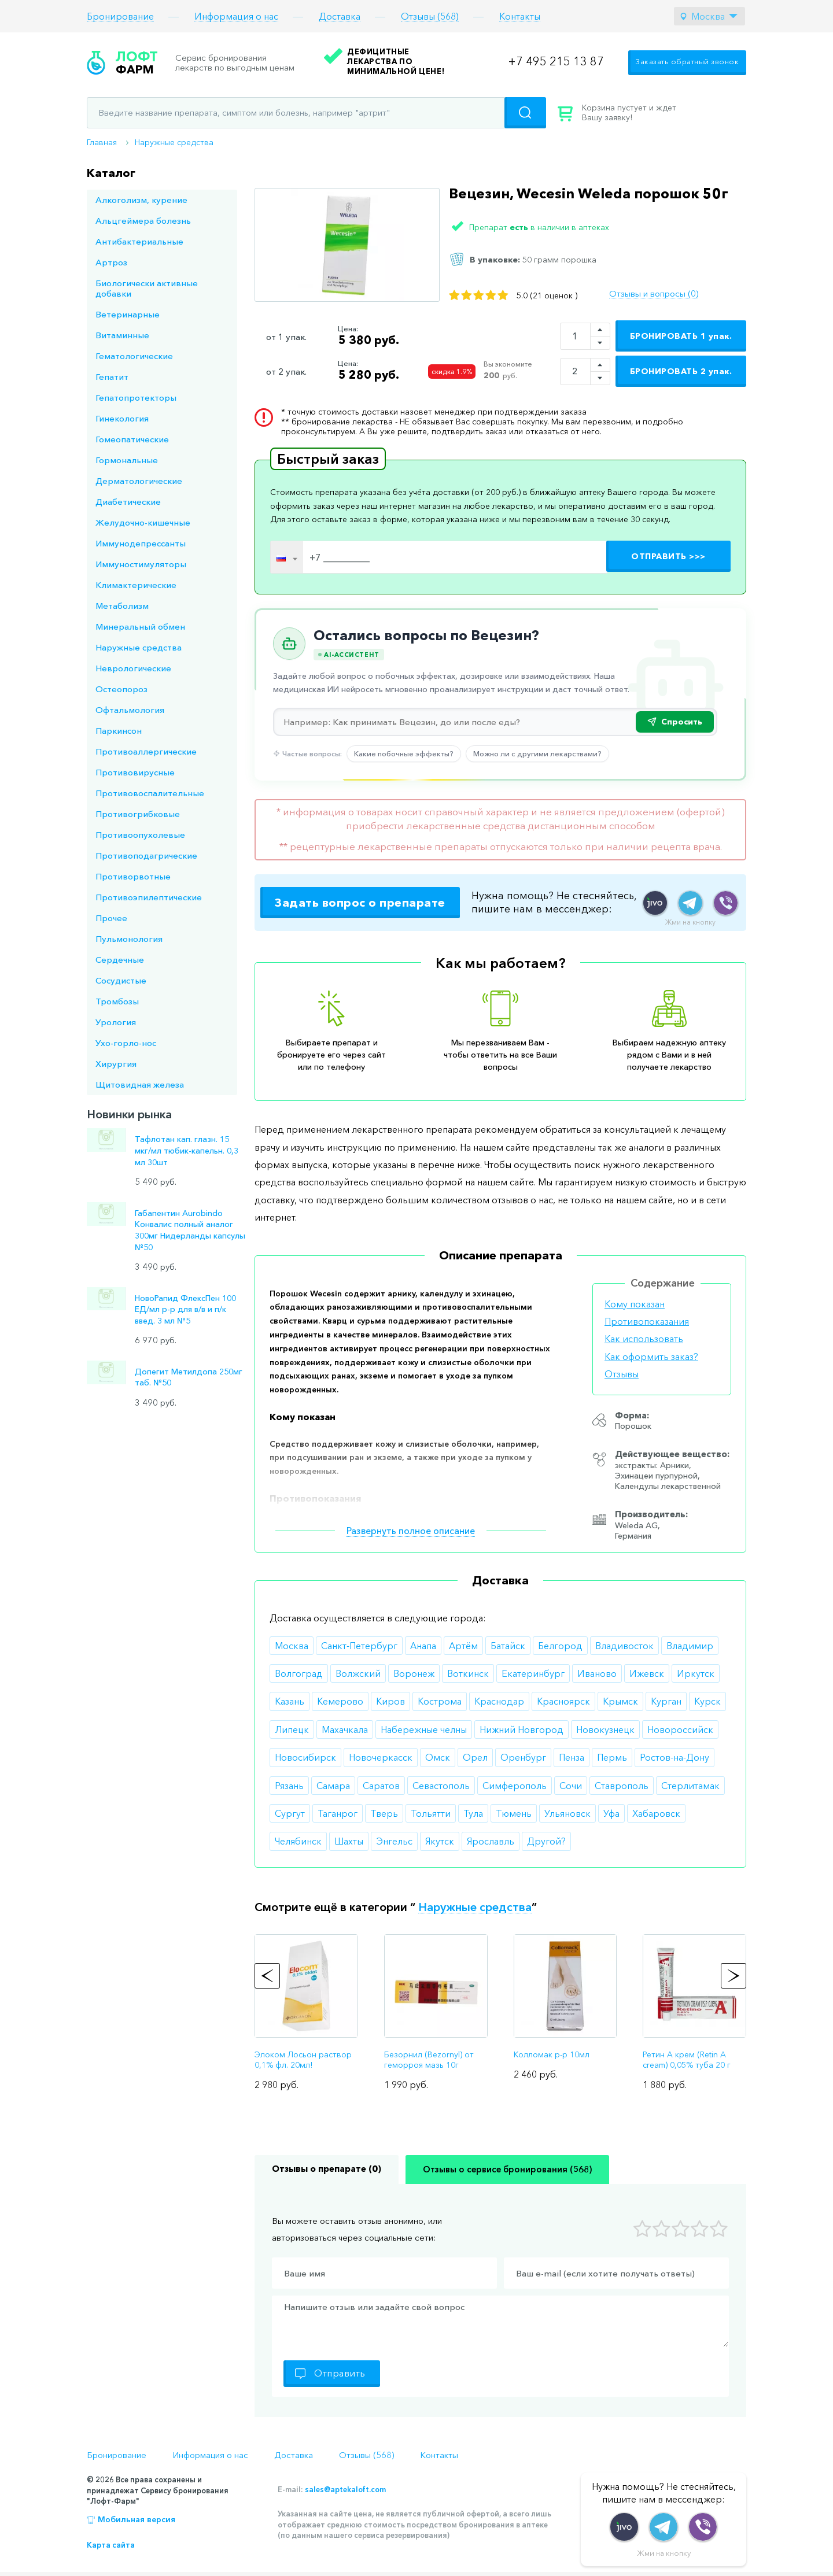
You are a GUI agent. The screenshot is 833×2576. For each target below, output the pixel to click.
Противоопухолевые (140, 834)
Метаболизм (122, 605)
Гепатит (111, 376)
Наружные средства (174, 142)
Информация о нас (236, 16)
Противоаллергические (146, 751)
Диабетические (128, 501)
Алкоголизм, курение (141, 199)
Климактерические (135, 584)
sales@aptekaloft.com (345, 2489)
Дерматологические (138, 480)
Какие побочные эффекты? (404, 753)
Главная (102, 142)
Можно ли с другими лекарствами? (537, 753)
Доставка (339, 16)
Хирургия (116, 1063)
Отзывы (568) (430, 16)
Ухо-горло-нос (125, 1042)
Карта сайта (111, 2544)
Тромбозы (117, 1001)
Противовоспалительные (149, 793)
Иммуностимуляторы (140, 564)
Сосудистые (120, 980)
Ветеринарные (127, 314)
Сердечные (119, 959)
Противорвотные (133, 876)
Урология (115, 1022)
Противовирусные (135, 772)
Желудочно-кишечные (142, 522)
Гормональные (126, 459)
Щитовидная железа (139, 1084)
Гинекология (122, 418)
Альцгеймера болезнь (143, 220)
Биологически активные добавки (146, 288)
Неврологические (133, 668)
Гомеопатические (132, 439)
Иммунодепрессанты (140, 543)
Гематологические (134, 355)
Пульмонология (129, 938)
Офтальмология (129, 709)
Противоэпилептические (148, 897)
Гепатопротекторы (135, 397)
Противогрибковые (137, 813)
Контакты (519, 16)
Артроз (111, 262)
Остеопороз (121, 688)
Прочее (111, 917)
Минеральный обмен (140, 626)
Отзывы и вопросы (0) (653, 293)
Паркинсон (118, 730)
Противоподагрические (146, 855)
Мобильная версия (136, 2519)
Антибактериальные (139, 241)
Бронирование (120, 16)
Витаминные (122, 335)
